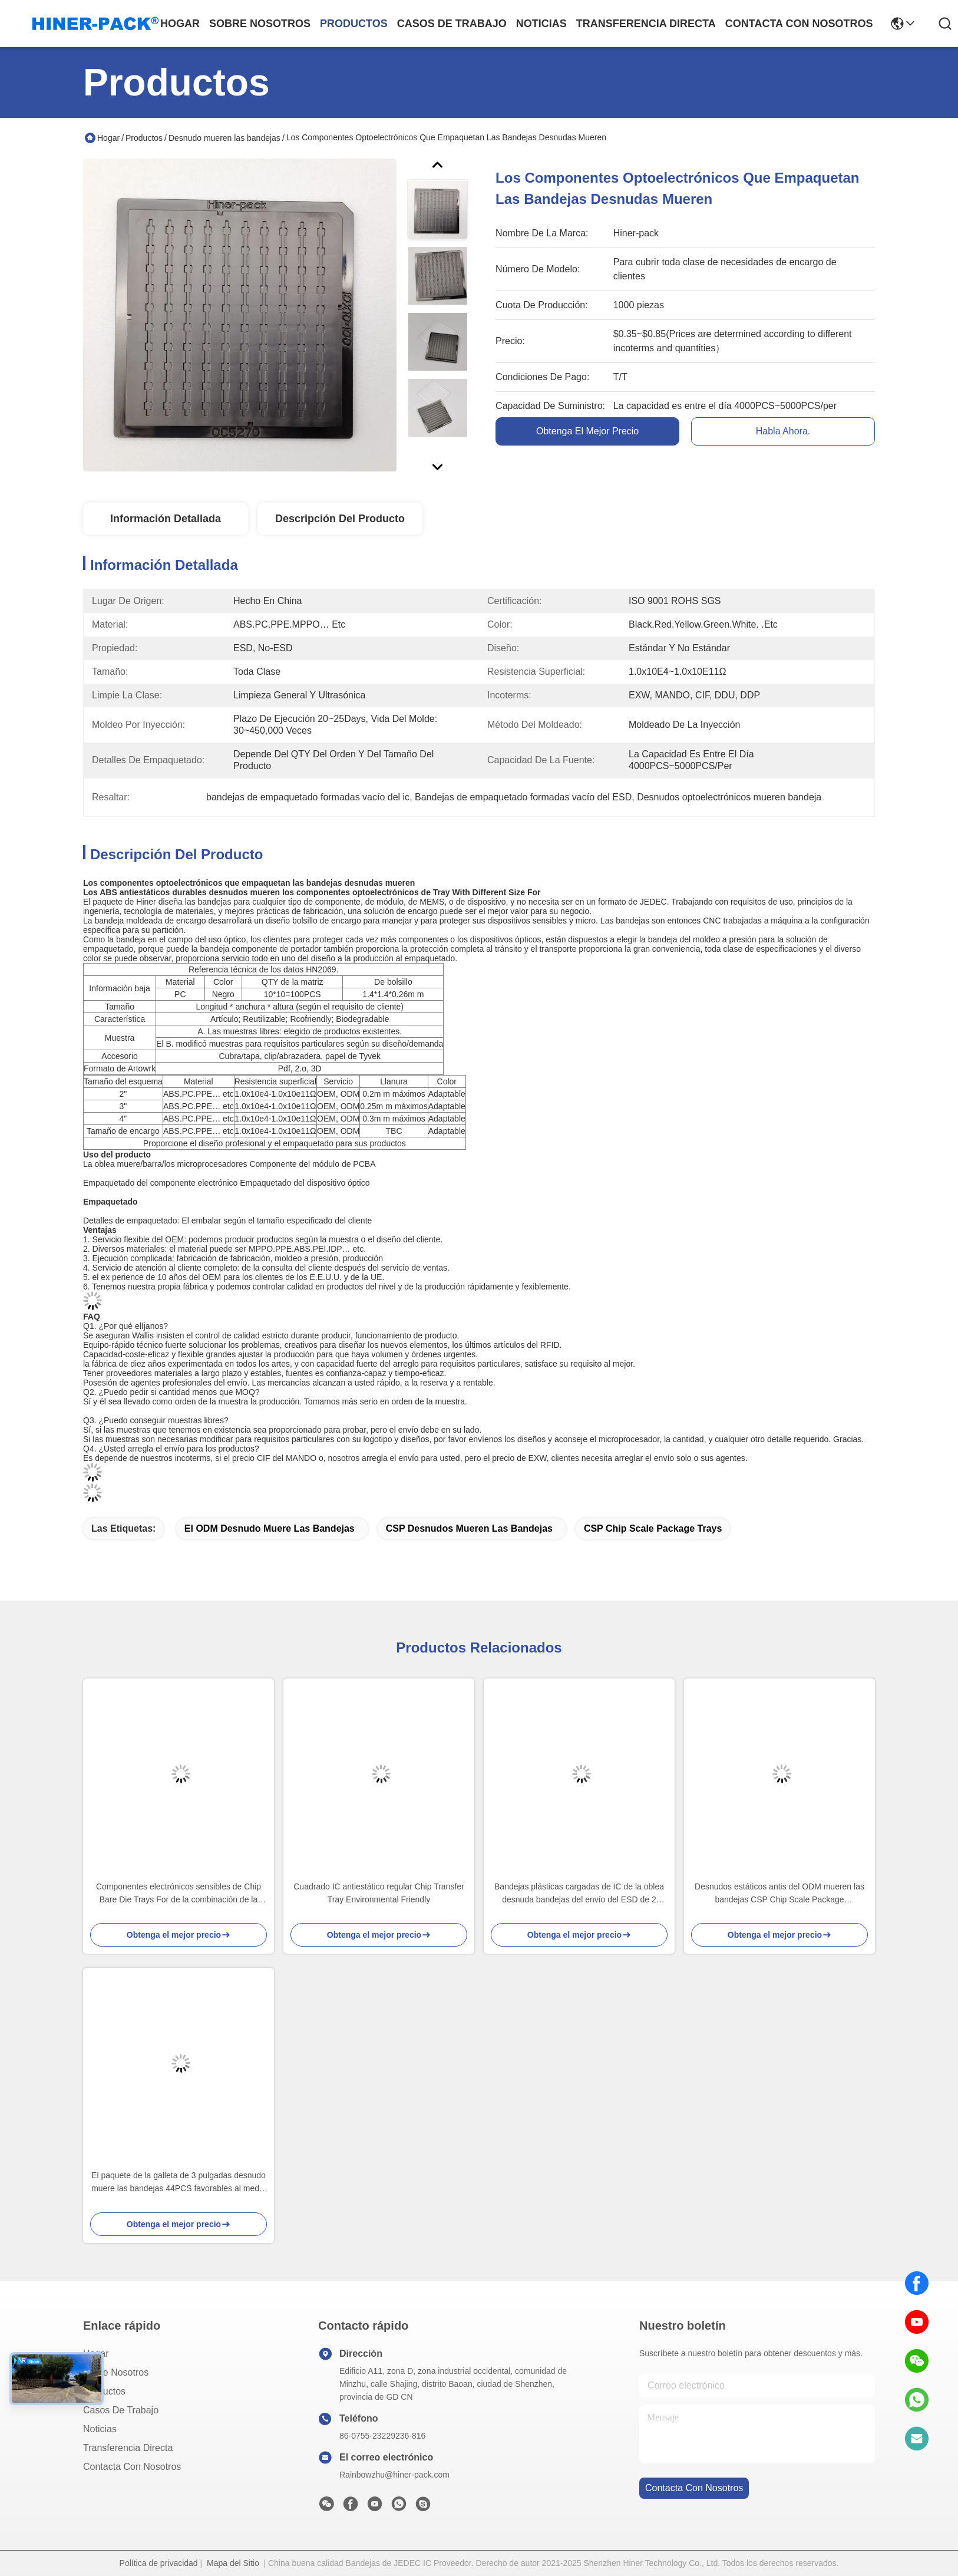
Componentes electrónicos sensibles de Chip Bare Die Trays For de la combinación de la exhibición (178, 1894)
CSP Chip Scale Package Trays (653, 1528)
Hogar (180, 23)
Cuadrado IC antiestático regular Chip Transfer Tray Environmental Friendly (378, 1893)
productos (354, 23)
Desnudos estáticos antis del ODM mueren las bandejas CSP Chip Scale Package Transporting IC (779, 1894)
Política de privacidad (159, 2563)
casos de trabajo (452, 23)
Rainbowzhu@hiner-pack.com (394, 2474)
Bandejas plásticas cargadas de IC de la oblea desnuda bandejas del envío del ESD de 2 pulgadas (579, 1894)
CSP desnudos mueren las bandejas (469, 1528)
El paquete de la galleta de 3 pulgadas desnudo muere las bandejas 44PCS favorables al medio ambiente (178, 2183)
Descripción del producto (340, 519)
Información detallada (165, 519)
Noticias (100, 2429)
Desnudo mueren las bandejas (224, 138)
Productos (144, 138)
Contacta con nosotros (132, 2467)
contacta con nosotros (799, 23)
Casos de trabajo (120, 2410)
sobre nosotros (259, 23)
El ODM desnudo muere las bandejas (269, 1528)
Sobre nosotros (115, 2372)
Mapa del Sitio (233, 2563)
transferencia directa (646, 23)
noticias (541, 23)
